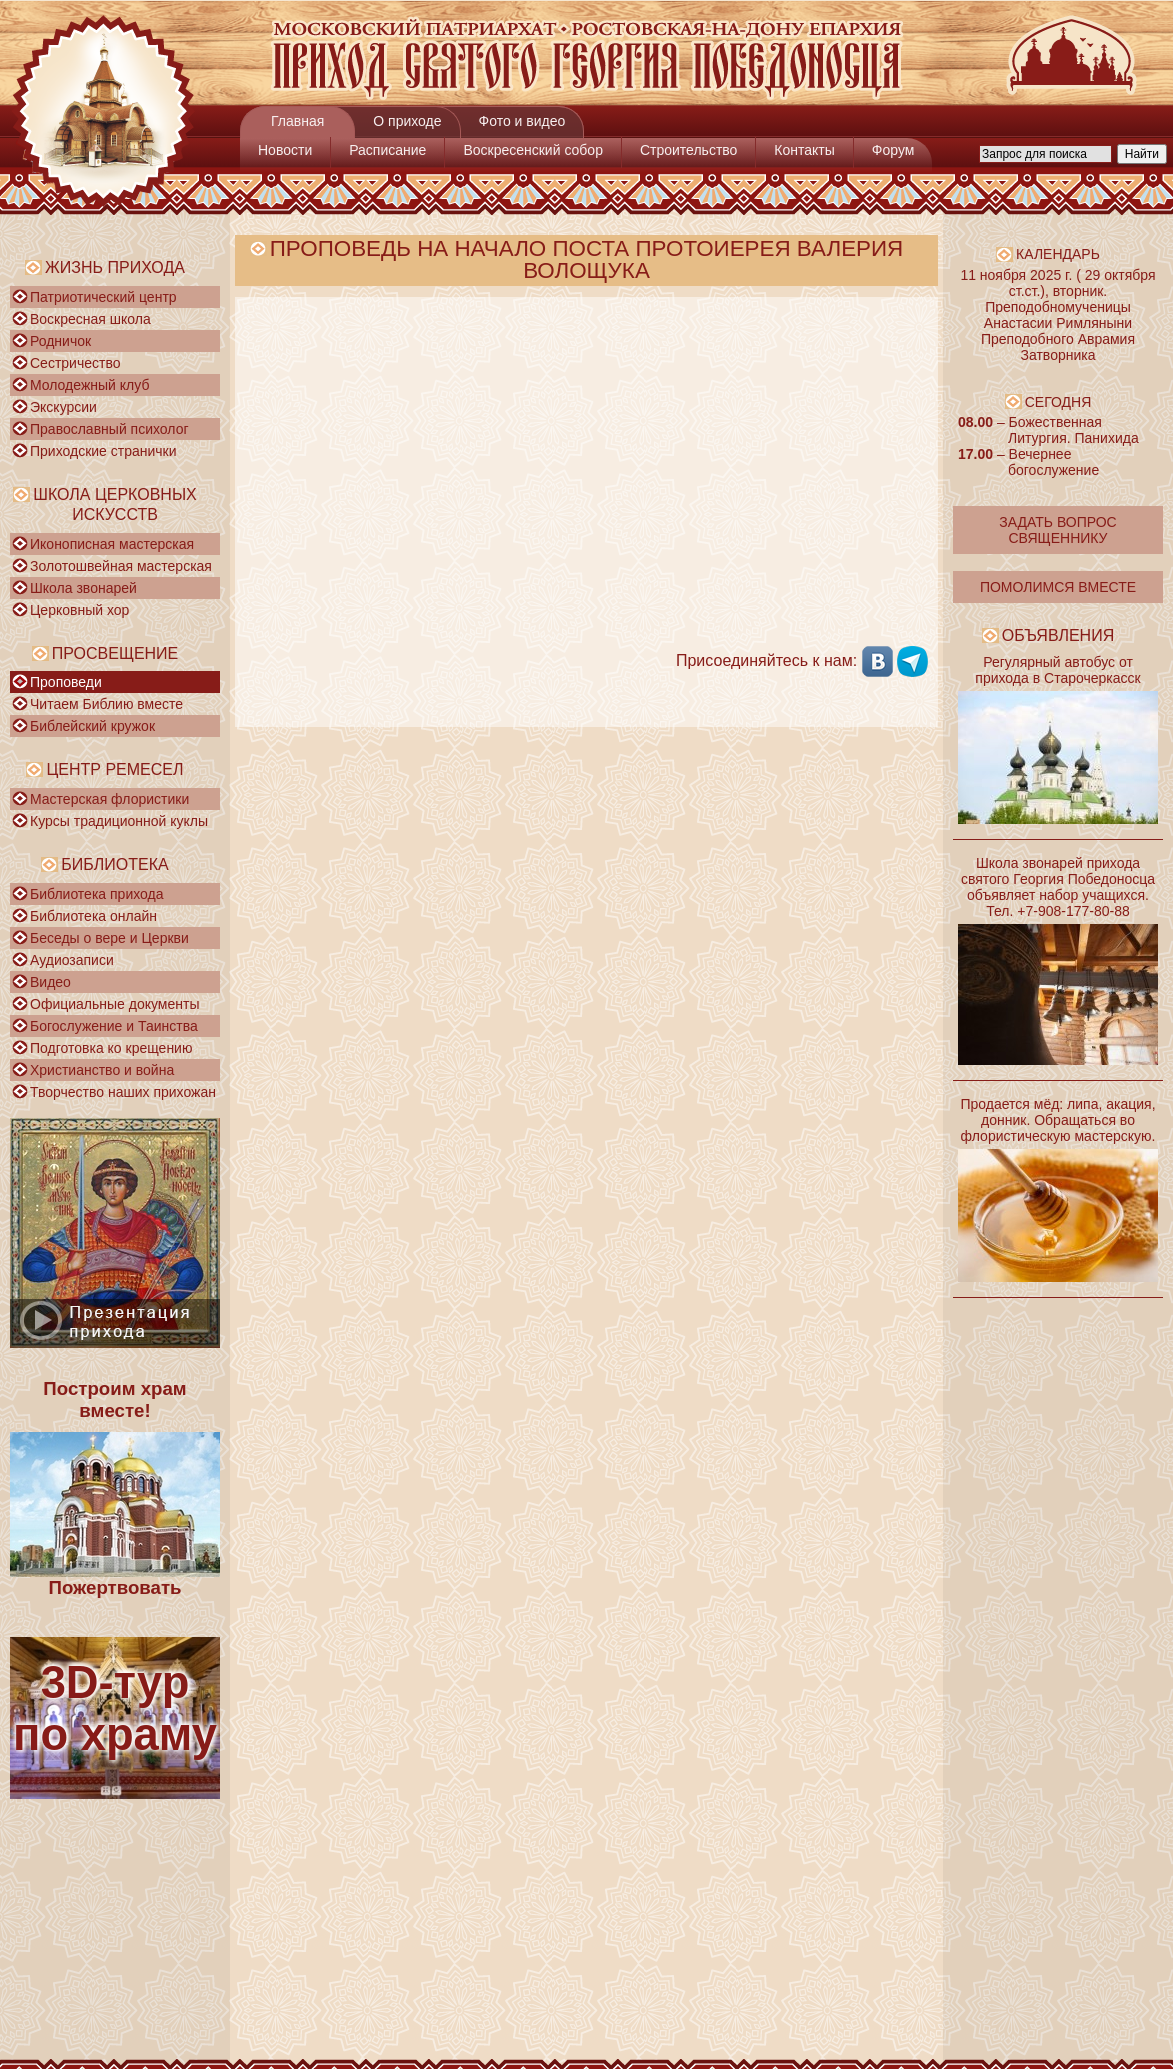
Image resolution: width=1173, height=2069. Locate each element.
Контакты (804, 150)
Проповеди (66, 682)
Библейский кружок (92, 726)
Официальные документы (114, 1004)
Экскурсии (63, 407)
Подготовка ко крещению (111, 1048)
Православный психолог (109, 429)
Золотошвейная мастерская (121, 566)
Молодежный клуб (89, 385)
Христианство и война (102, 1070)
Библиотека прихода (96, 894)
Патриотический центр (103, 297)
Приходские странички (103, 451)
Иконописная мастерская (112, 544)
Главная (297, 121)
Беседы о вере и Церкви (109, 938)
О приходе (407, 121)
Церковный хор (79, 610)
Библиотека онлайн (93, 916)
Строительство (688, 150)
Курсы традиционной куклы (119, 821)
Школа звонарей (83, 588)
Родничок (60, 341)
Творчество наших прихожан (123, 1092)
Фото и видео (522, 121)
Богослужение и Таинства (114, 1026)
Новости (285, 150)
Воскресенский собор (533, 150)
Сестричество (75, 363)
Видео (50, 982)
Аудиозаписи (72, 960)
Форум (893, 150)
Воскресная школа (90, 319)
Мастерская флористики (109, 799)
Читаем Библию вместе (106, 704)
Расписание (387, 150)
